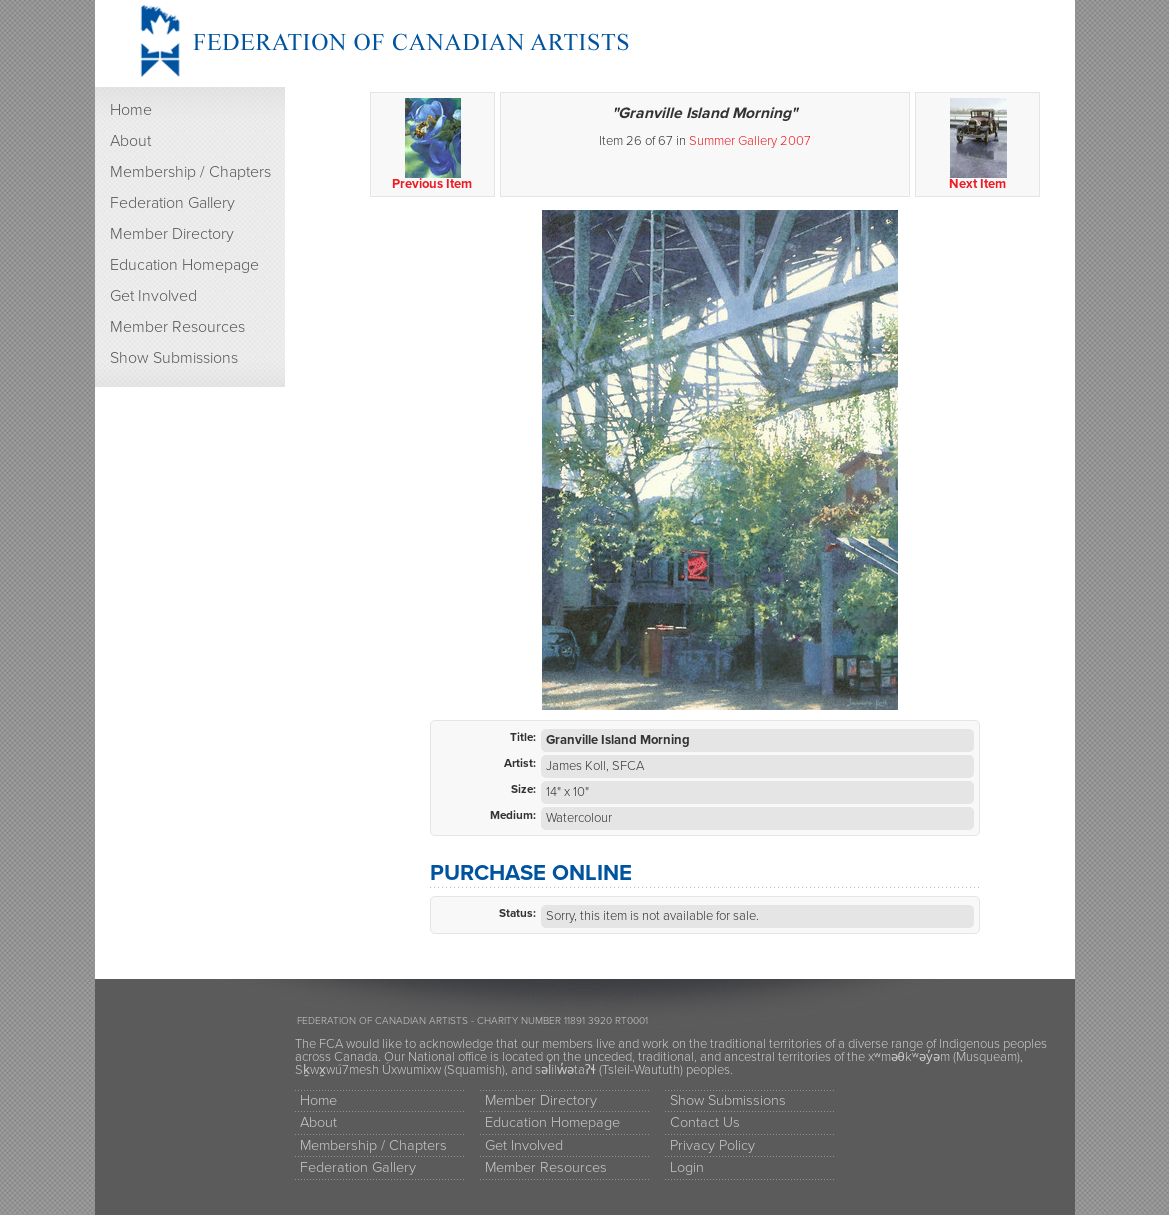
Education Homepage (184, 265)
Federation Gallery (172, 203)
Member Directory (172, 234)
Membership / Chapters (190, 172)
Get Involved (153, 296)
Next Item (978, 145)
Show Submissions (174, 358)
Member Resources (177, 327)
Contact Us (705, 1122)
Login (687, 1167)
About (130, 141)
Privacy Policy (712, 1145)
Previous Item (433, 145)
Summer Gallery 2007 (750, 141)
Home (131, 110)
